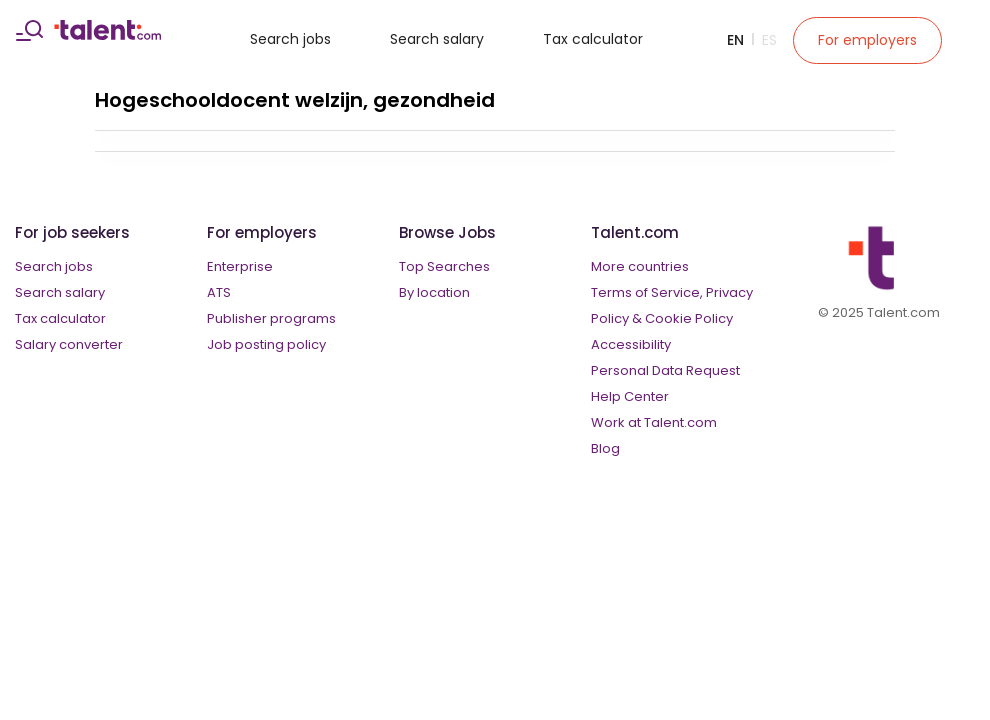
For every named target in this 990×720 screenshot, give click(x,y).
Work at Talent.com (654, 422)
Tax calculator (593, 39)
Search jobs (290, 39)
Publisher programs (271, 318)
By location (434, 292)
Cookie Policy (689, 318)
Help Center (630, 396)
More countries (640, 266)
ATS (219, 292)
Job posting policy (266, 344)
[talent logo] (107, 35)
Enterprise (240, 266)
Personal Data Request (665, 370)
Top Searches (444, 266)
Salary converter (69, 344)
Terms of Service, (647, 292)
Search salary (437, 39)
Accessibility (631, 344)
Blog (605, 448)
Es (769, 40)
